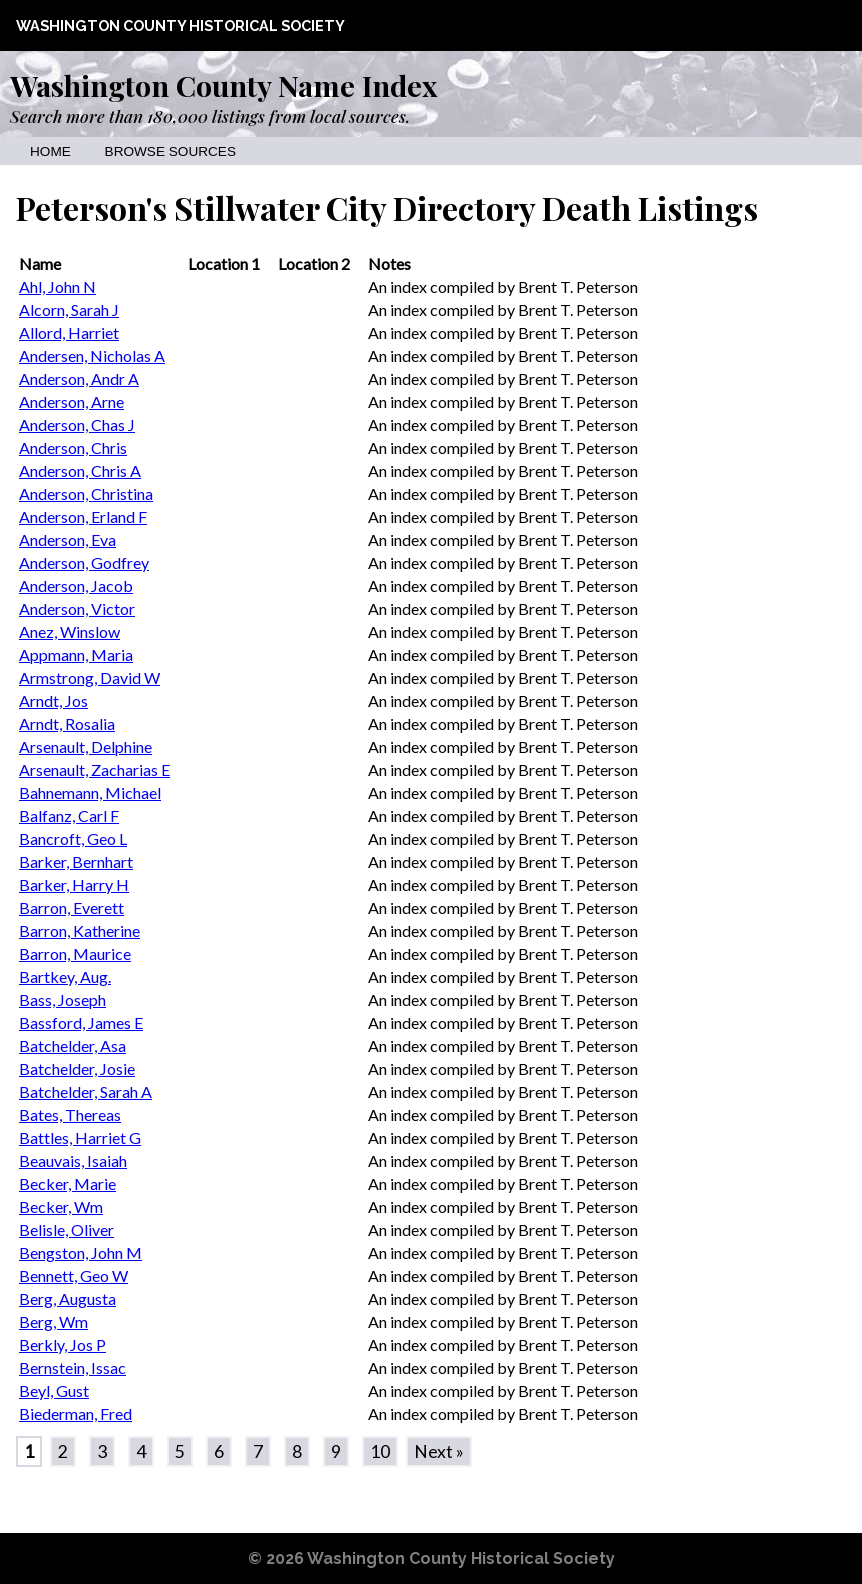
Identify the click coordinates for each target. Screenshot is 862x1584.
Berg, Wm (53, 1321)
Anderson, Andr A (79, 378)
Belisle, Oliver (66, 1229)
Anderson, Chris (73, 447)
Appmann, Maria (76, 654)
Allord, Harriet (69, 332)
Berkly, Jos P (62, 1344)
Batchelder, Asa (72, 1045)
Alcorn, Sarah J (69, 309)
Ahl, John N (57, 286)
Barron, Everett (71, 907)
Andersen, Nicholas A (92, 355)
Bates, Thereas (70, 1114)
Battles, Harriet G (80, 1137)
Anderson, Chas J (77, 424)
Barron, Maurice (75, 953)
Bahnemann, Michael (90, 792)
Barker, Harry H (74, 884)
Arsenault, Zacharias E (94, 769)
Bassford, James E (81, 1022)
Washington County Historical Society (180, 25)
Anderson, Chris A (80, 470)
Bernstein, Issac (72, 1367)
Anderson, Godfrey (84, 562)
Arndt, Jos (53, 700)
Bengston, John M (80, 1252)
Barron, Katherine (79, 930)
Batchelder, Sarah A (85, 1091)
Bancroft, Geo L (73, 838)
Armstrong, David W (89, 677)
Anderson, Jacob (76, 585)
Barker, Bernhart (76, 861)
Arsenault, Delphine (85, 746)
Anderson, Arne (71, 401)
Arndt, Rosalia (67, 723)
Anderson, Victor (77, 608)
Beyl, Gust (54, 1390)
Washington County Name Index (223, 85)
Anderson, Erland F (83, 516)
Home (50, 151)
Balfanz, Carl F (69, 815)
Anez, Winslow (69, 631)
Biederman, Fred (75, 1413)
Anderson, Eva (67, 539)
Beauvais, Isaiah (73, 1160)
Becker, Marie (67, 1183)
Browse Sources (170, 151)
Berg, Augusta (67, 1298)
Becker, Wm (61, 1206)
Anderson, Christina (86, 493)
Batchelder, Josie (77, 1068)
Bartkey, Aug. (65, 976)
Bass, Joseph (62, 999)
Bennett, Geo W (73, 1275)
